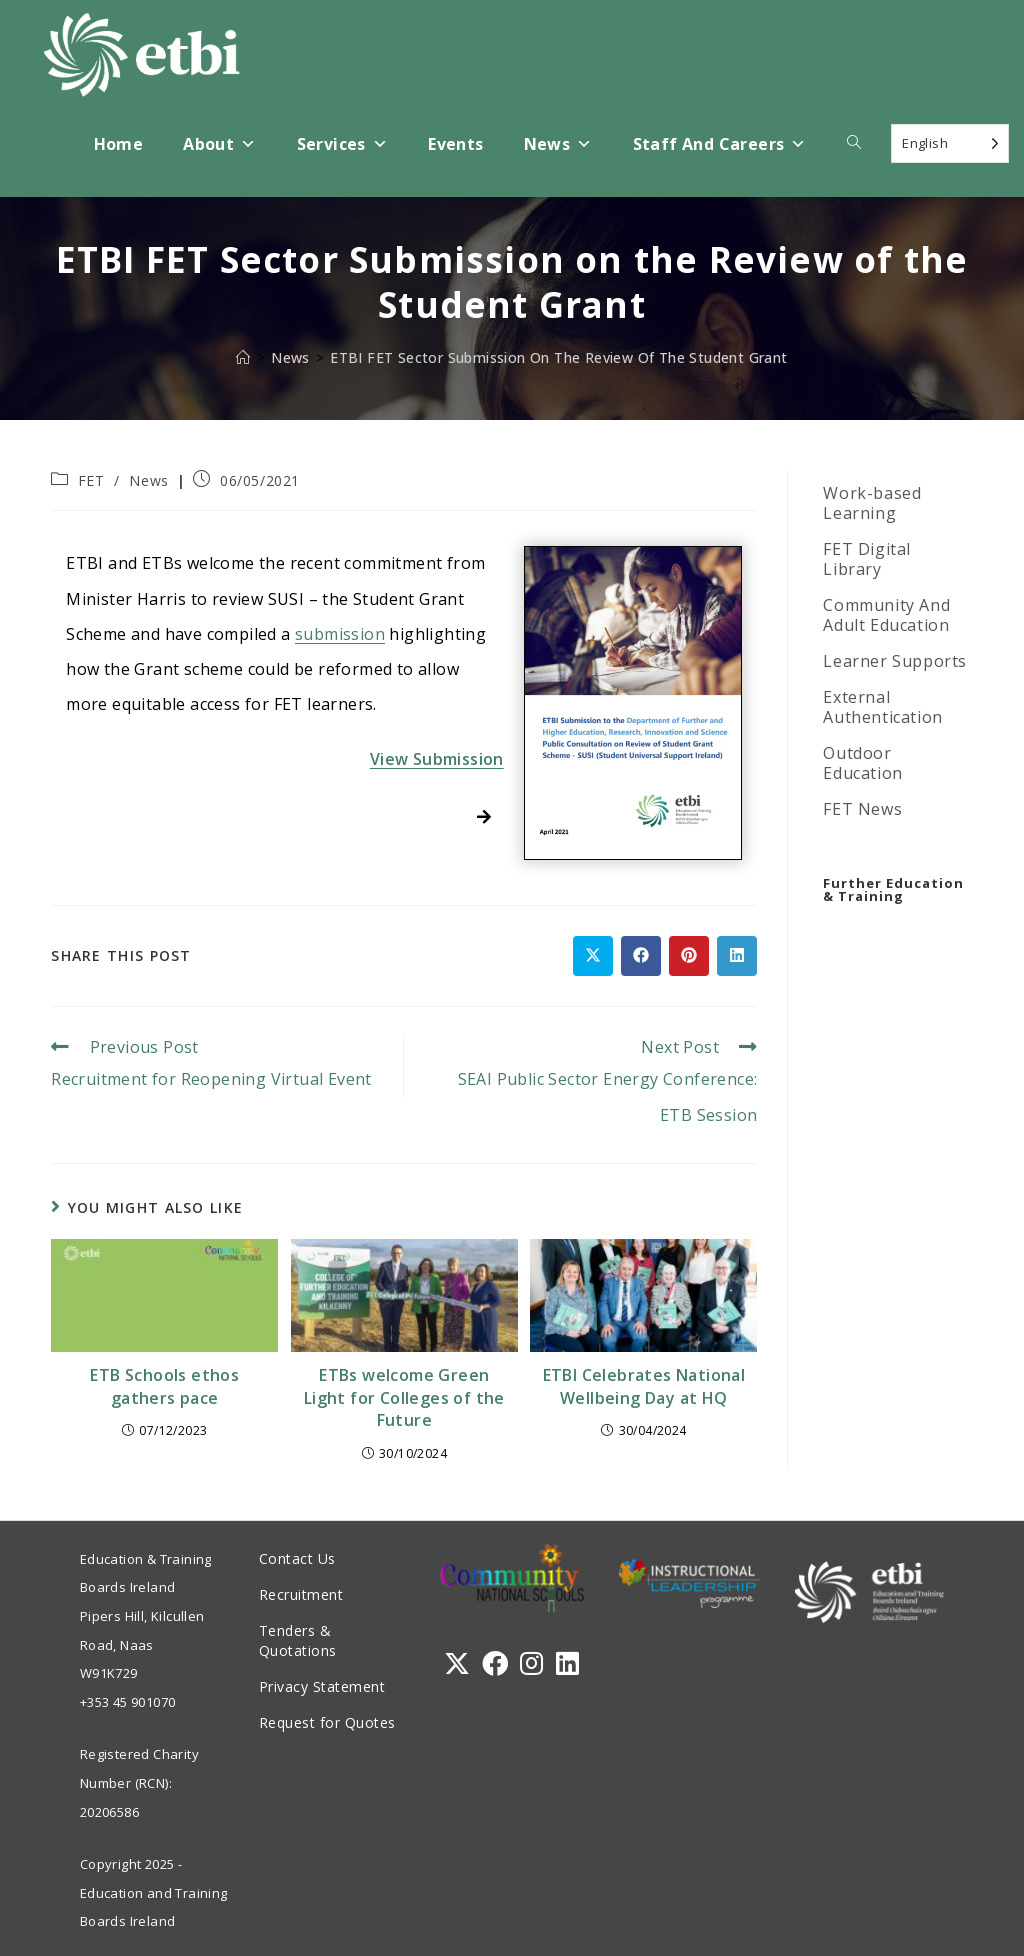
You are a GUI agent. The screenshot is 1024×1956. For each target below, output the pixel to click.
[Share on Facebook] (641, 956)
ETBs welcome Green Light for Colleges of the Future (404, 1397)
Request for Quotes (327, 1722)
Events (455, 144)
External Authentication (882, 707)
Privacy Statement (322, 1686)
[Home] (243, 357)
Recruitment (301, 1594)
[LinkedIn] (567, 1663)
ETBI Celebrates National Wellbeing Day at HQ (644, 1386)
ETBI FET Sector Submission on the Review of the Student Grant (558, 357)
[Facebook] (495, 1663)
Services (343, 144)
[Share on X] (593, 956)
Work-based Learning (872, 503)
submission (340, 634)
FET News (862, 809)
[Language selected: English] (950, 143)
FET (91, 480)
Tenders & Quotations (298, 1640)
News (558, 144)
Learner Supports (895, 661)
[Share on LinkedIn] (737, 956)
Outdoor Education (862, 763)
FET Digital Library (867, 559)
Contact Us (297, 1558)
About (219, 144)
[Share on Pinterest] (689, 956)
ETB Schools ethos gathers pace (164, 1386)
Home (119, 144)
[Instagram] (531, 1663)
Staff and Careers (720, 144)
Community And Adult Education (886, 615)
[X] (457, 1663)
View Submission (437, 759)
